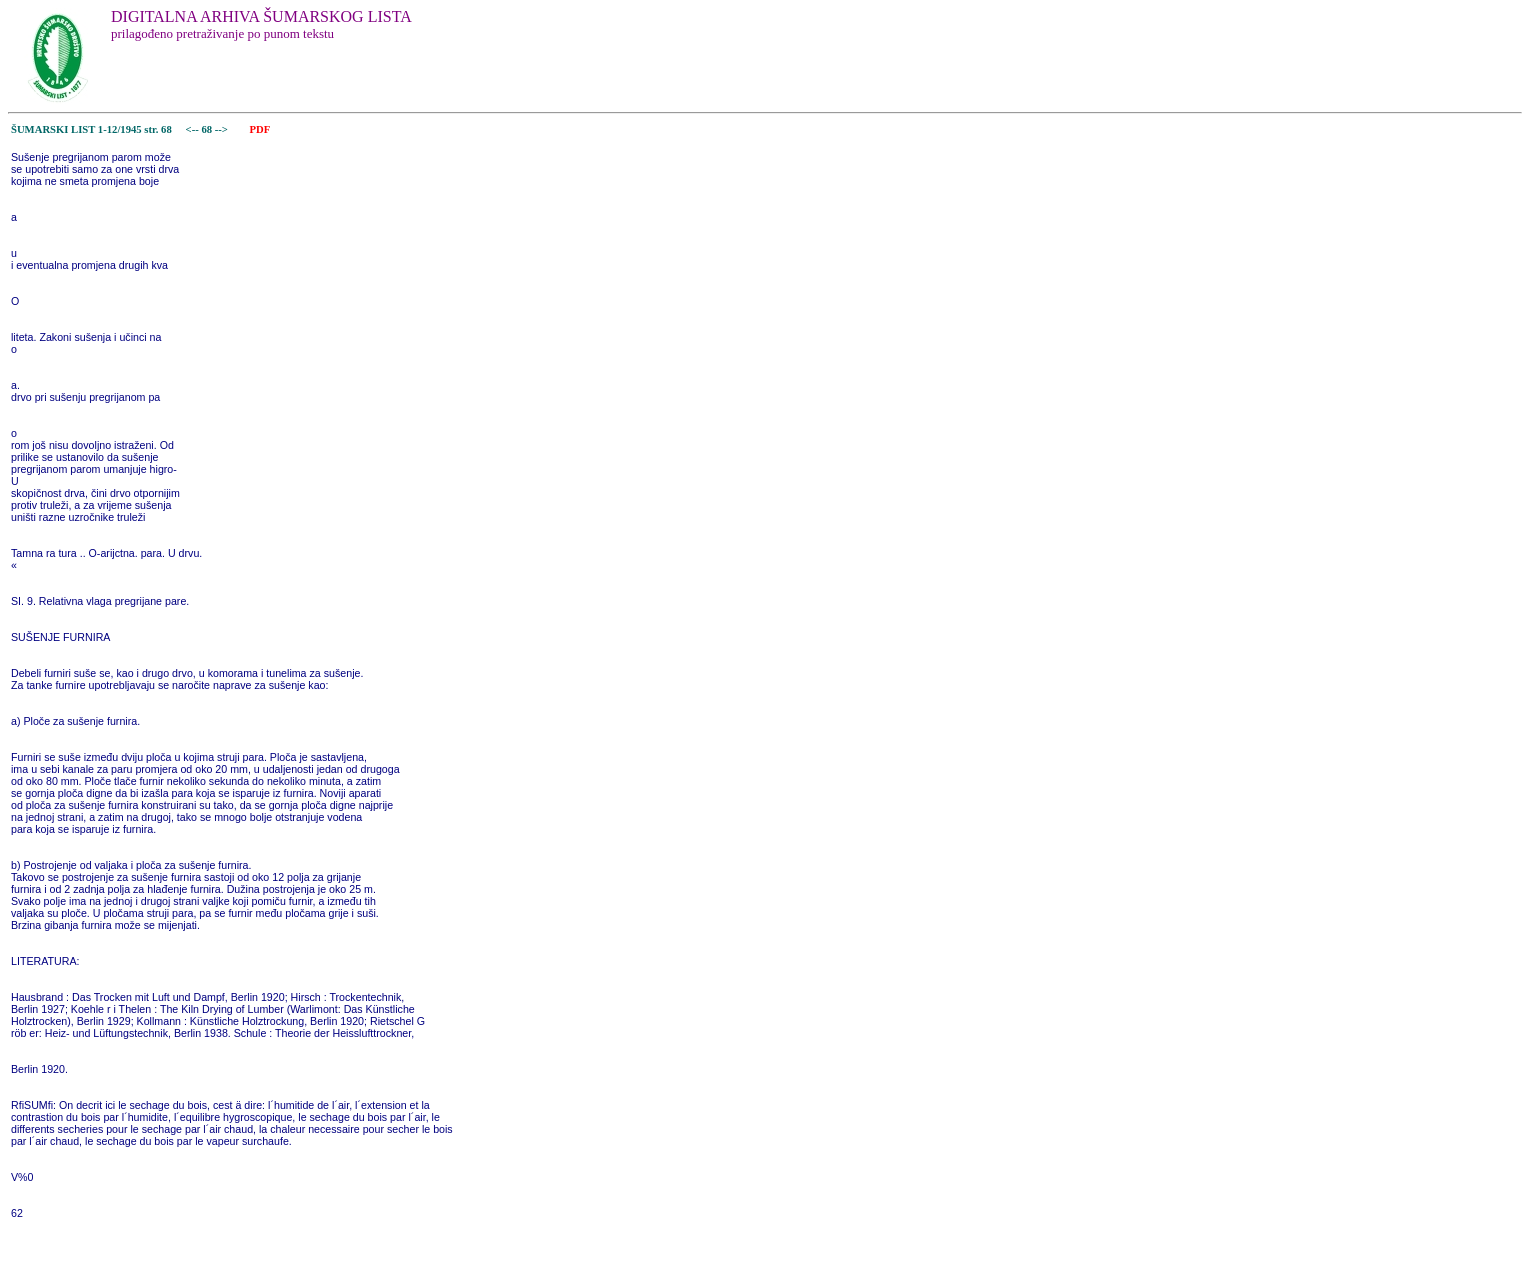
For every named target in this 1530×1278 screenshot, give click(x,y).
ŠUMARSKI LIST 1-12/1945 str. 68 (91, 129)
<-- (192, 129)
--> (223, 129)
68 (207, 129)
